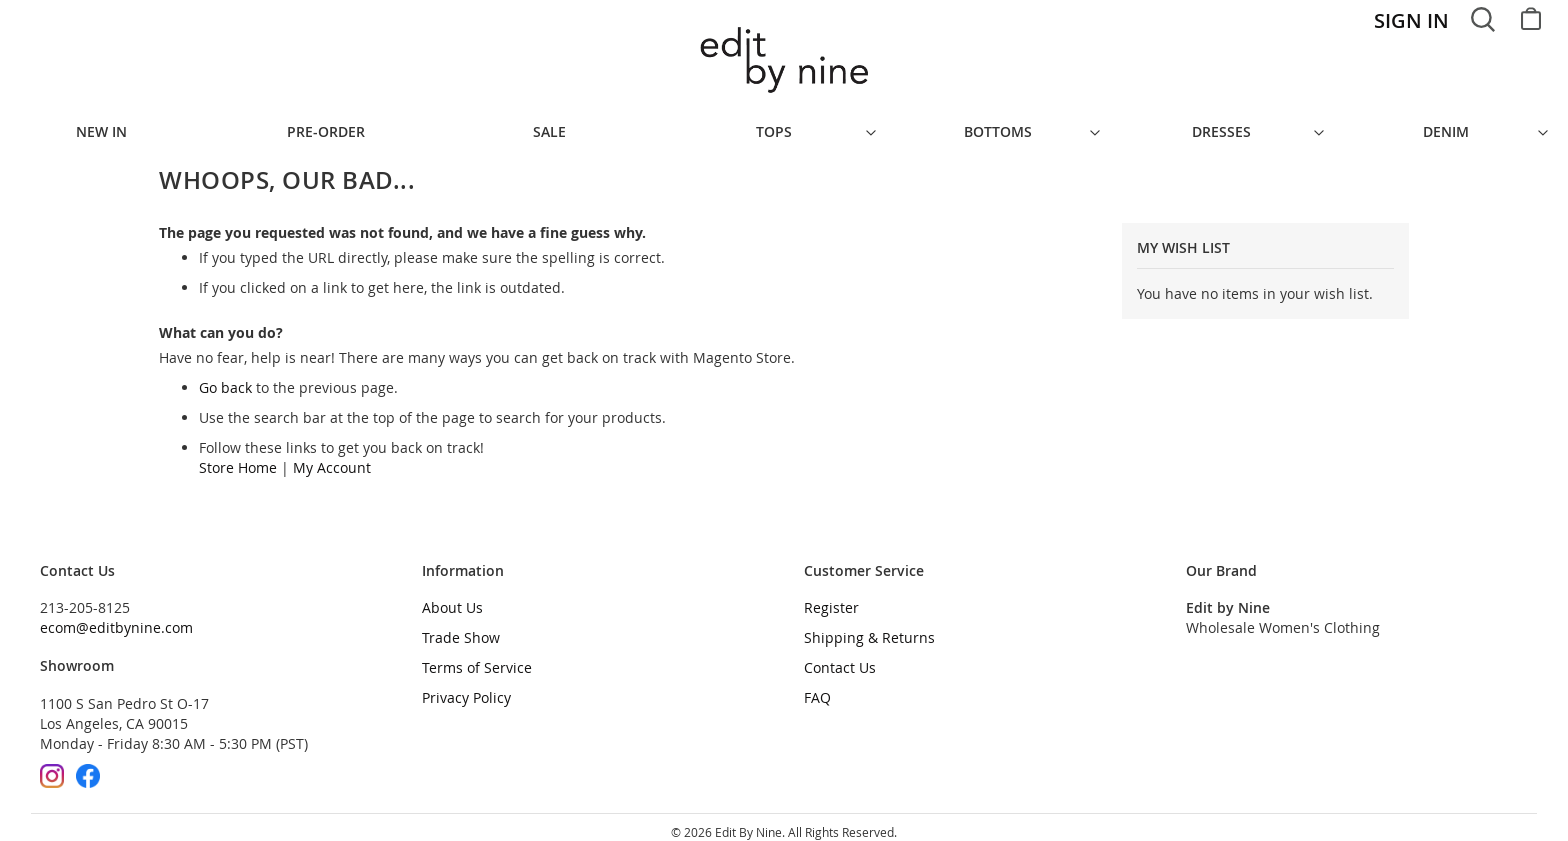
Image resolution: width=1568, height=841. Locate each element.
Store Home (238, 457)
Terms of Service (477, 657)
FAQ (817, 687)
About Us (452, 597)
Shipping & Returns (869, 627)
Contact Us (840, 657)
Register (831, 597)
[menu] (784, 127)
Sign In (1411, 20)
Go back (225, 377)
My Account (332, 457)
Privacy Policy (466, 687)
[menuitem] (112, 127)
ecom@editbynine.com (116, 617)
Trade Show (461, 627)
